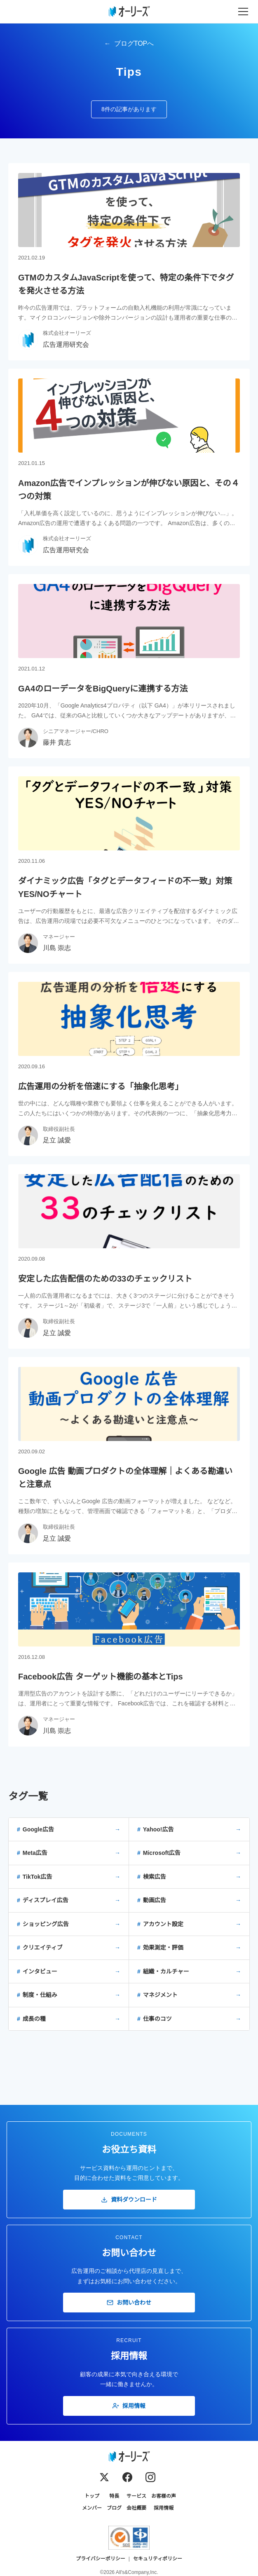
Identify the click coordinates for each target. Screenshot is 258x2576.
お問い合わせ (129, 2302)
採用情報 (129, 2406)
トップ (91, 2496)
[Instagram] (150, 2477)
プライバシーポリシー (100, 2559)
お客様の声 (163, 2496)
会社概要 (136, 2508)
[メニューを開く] (243, 11)
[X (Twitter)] (104, 2477)
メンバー (92, 2508)
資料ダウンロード (129, 2199)
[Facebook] (127, 2477)
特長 (114, 2496)
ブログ (114, 2508)
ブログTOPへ (134, 43)
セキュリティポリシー (157, 2559)
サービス (136, 2496)
